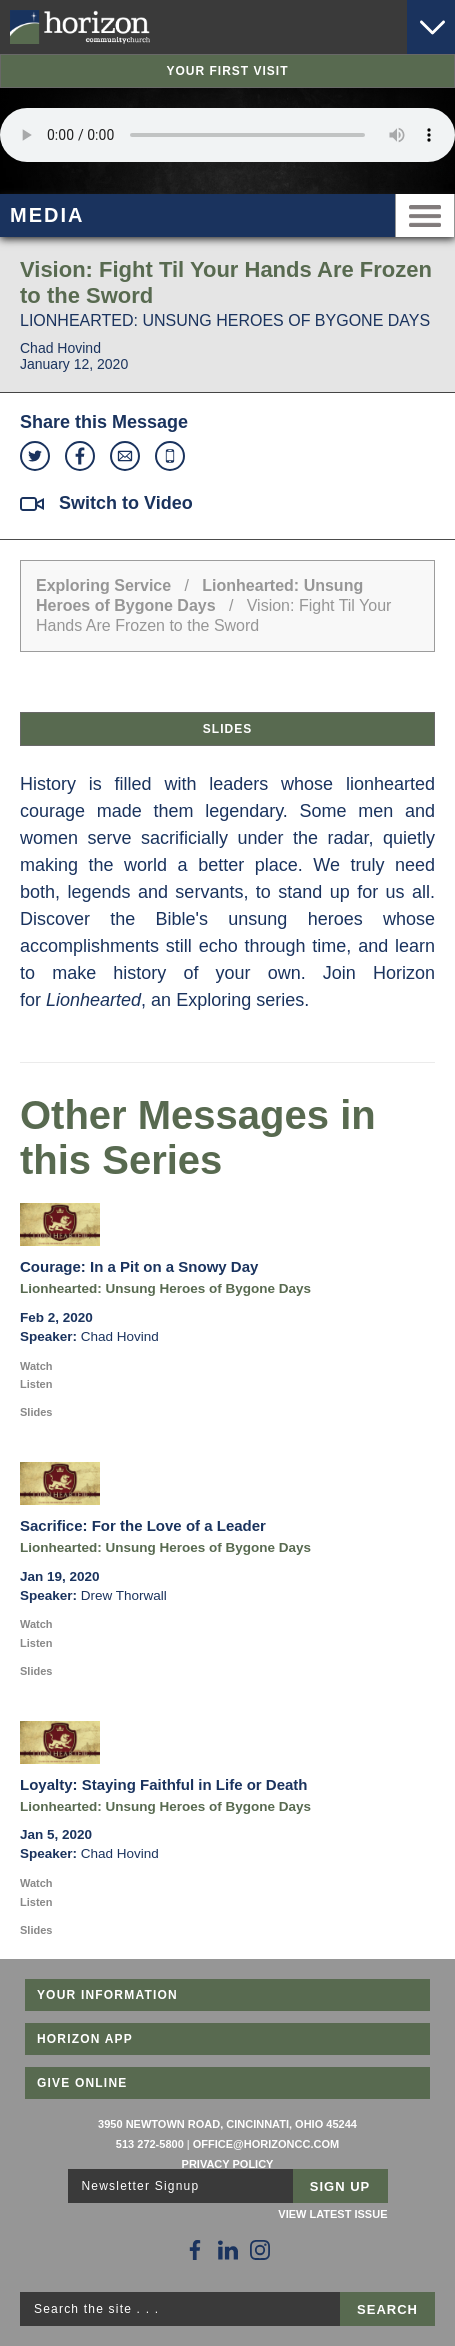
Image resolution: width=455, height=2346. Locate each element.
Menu (425, 215)
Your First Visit (227, 71)
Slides (227, 729)
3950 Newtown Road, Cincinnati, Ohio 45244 (227, 2124)
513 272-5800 (150, 2144)
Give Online (82, 2083)
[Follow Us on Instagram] (260, 2250)
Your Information (107, 1995)
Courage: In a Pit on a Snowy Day (139, 1266)
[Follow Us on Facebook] (195, 2250)
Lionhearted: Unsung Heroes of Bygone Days (165, 1288)
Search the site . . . (96, 2309)
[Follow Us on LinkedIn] (228, 2250)
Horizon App (85, 2039)
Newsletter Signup (141, 2186)
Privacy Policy (228, 2164)
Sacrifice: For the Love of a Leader (143, 1525)
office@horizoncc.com (266, 2144)
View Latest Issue (332, 2214)
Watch (36, 1366)
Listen (36, 1384)
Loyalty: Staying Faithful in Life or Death (164, 1784)
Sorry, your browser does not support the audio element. (227, 135)
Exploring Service (103, 585)
